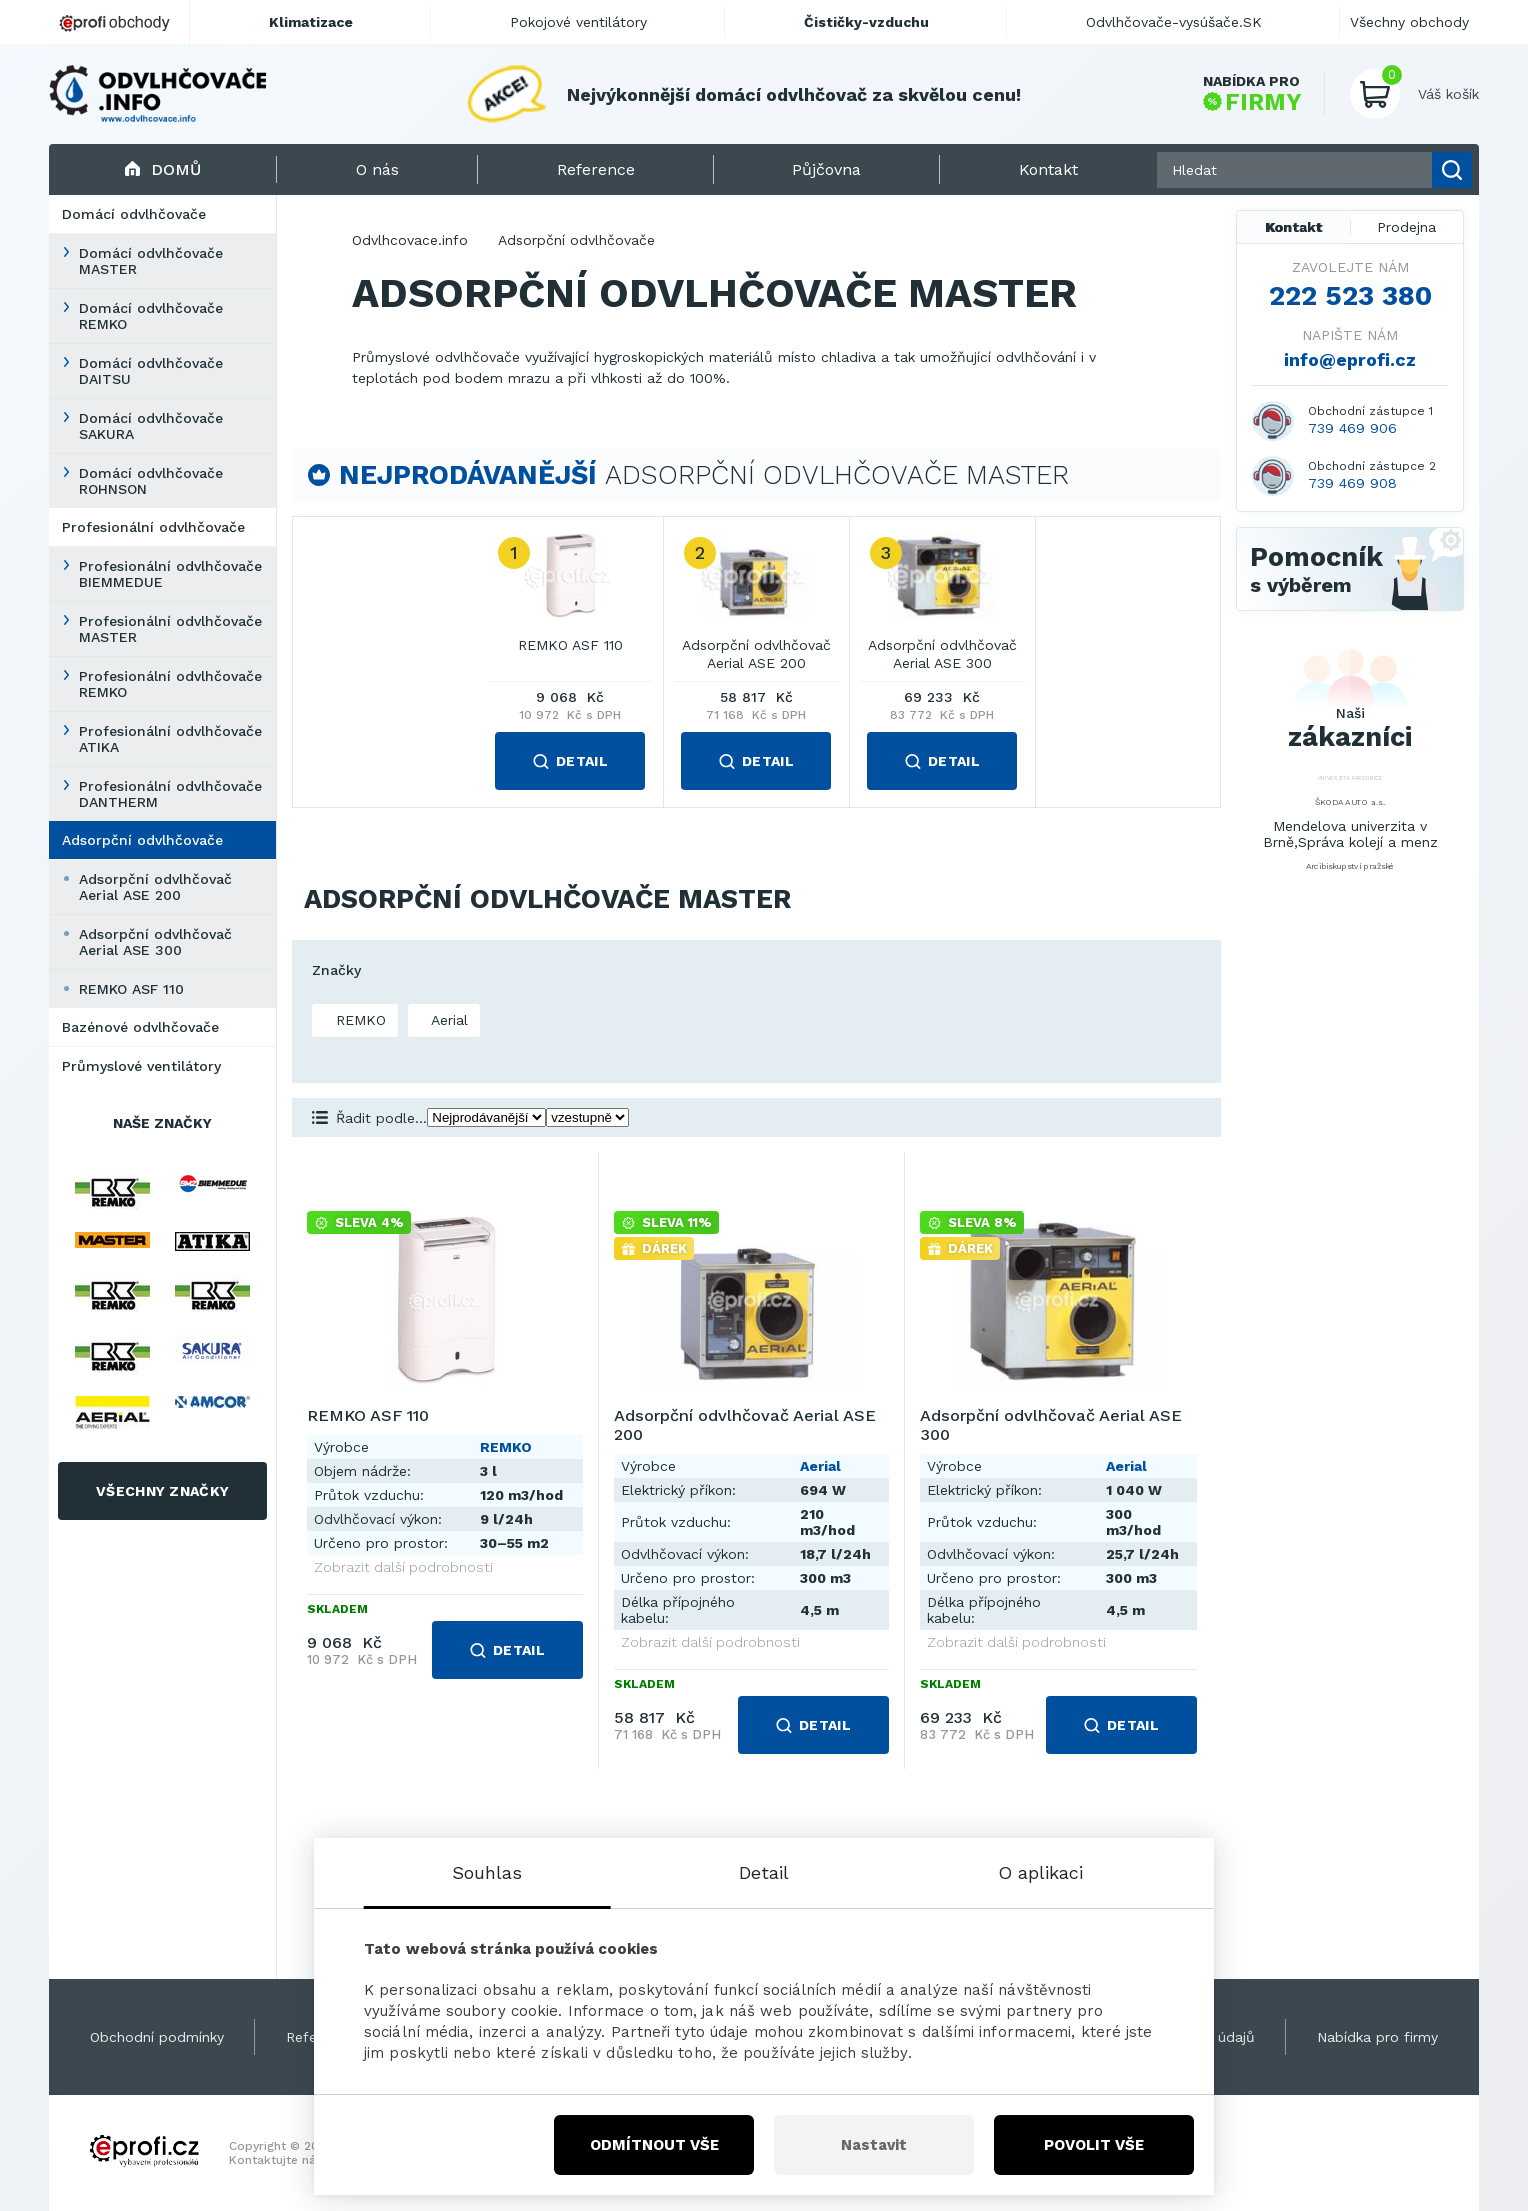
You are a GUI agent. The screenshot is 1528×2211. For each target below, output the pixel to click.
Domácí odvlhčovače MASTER (151, 261)
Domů (162, 169)
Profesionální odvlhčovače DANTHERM (170, 794)
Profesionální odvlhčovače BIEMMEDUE (170, 574)
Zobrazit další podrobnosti (403, 1567)
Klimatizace (311, 22)
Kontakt (1294, 227)
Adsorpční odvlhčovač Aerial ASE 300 (155, 942)
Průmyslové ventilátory (141, 1066)
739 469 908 (1352, 483)
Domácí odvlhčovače (134, 214)
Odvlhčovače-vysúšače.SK (1174, 22)
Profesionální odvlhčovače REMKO (170, 684)
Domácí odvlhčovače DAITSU (151, 371)
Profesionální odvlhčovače (153, 527)
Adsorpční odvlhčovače (142, 840)
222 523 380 (1350, 296)
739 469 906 (1352, 428)
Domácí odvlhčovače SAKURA (151, 426)
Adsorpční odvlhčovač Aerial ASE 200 (155, 887)
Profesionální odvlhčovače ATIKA (170, 739)
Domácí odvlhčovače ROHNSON (151, 481)
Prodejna (1406, 227)
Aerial (447, 1020)
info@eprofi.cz (1350, 359)
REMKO (358, 1020)
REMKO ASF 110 (131, 989)
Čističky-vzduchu (866, 22)
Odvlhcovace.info (410, 240)
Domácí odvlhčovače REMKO (151, 316)
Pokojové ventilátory (578, 22)
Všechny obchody (1409, 22)
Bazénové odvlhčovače (140, 1027)
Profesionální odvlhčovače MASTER (170, 629)
